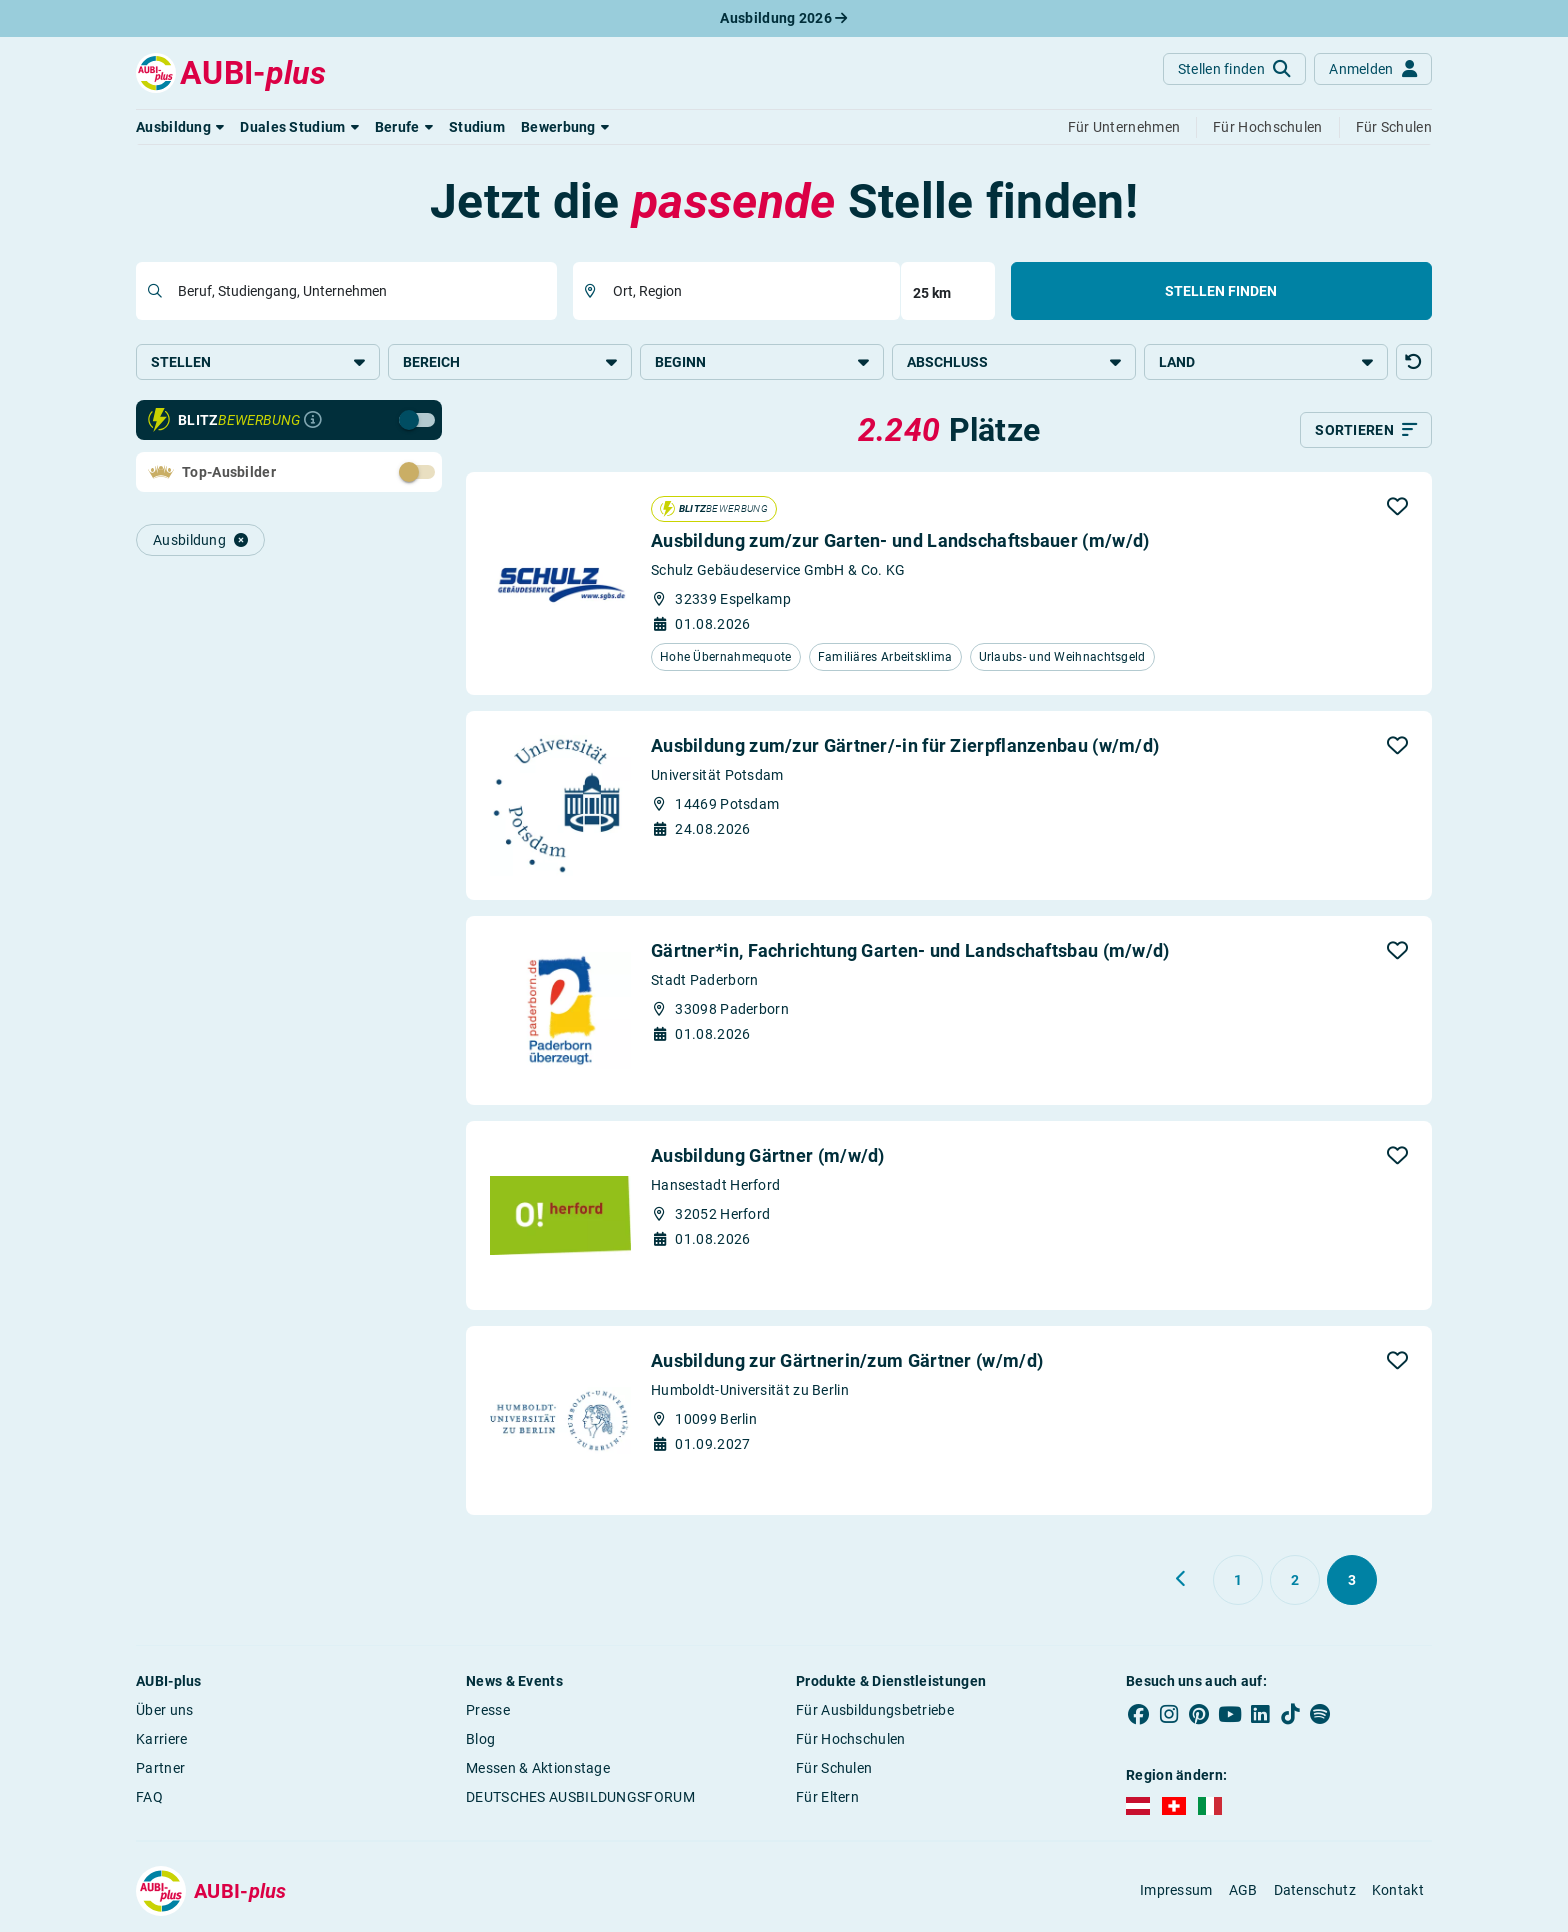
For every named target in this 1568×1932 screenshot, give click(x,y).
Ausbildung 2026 (783, 18)
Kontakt (1398, 1890)
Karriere (161, 1739)
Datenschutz (1315, 1890)
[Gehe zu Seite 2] (1295, 1580)
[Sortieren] (1366, 430)
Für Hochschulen (851, 1739)
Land (1266, 362)
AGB (1243, 1890)
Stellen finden (1221, 291)
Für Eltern (827, 1797)
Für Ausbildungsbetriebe (875, 1710)
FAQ (149, 1797)
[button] (180, 127)
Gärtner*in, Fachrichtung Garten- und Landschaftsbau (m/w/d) (910, 950)
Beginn (762, 362)
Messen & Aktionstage (538, 1768)
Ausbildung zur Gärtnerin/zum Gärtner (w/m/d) (847, 1360)
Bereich (510, 362)
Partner (160, 1768)
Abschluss (1014, 362)
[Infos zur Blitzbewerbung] (313, 420)
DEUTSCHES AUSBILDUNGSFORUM (580, 1797)
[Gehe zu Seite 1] (1238, 1580)
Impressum (1176, 1890)
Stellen (258, 362)
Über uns (164, 1710)
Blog (480, 1739)
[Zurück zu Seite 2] (1182, 1579)
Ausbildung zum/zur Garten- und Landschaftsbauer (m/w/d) (900, 540)
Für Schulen (834, 1768)
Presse (488, 1710)
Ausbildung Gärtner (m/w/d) (768, 1155)
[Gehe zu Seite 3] (1352, 1580)
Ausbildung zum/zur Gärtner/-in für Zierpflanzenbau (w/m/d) (905, 745)
